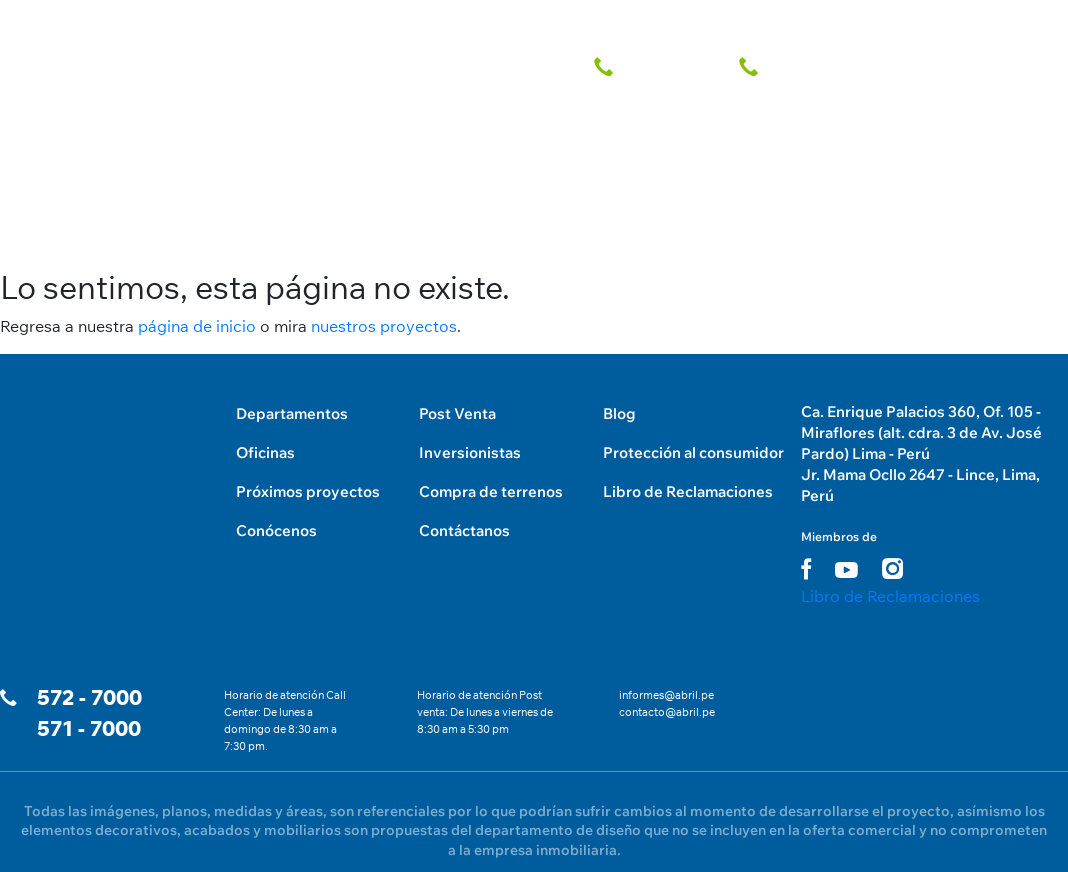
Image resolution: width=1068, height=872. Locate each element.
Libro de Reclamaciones (688, 491)
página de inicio (197, 326)
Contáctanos (464, 530)
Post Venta (457, 413)
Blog (619, 413)
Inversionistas (470, 452)
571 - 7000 (89, 728)
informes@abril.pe (666, 695)
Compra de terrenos (491, 491)
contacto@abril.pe (667, 712)
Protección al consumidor (693, 452)
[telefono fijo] (654, 67)
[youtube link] (846, 570)
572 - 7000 (89, 697)
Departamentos (292, 413)
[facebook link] (806, 568)
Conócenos (276, 530)
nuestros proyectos (384, 326)
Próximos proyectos (308, 491)
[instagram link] (892, 568)
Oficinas (265, 452)
